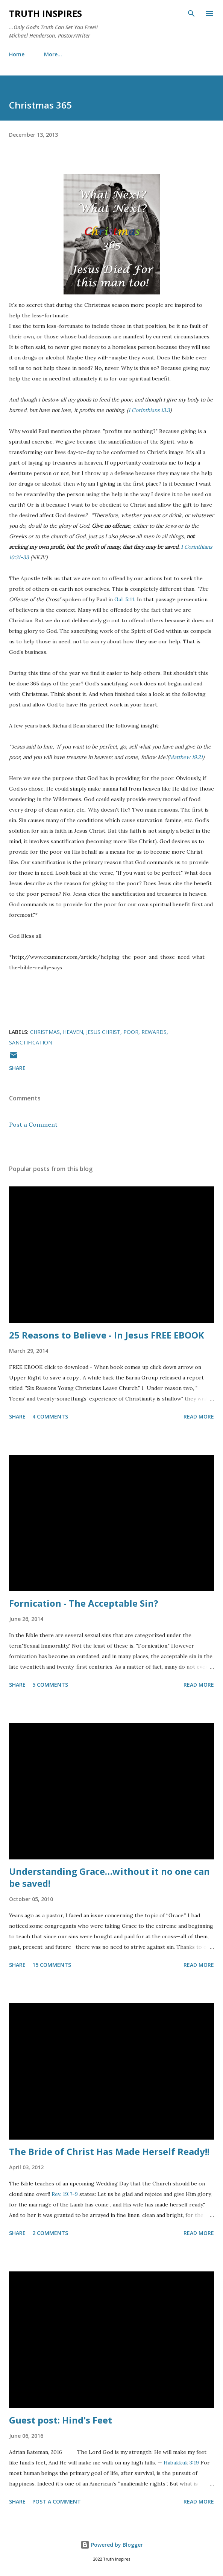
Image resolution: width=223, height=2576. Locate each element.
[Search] (191, 13)
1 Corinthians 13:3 (149, 410)
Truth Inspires (45, 13)
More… (53, 54)
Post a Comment (33, 1124)
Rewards (154, 1031)
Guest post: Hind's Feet (60, 2420)
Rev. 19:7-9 (65, 2194)
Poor (130, 1031)
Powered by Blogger (111, 2544)
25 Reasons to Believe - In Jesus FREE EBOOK (106, 1335)
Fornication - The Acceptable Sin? (83, 1603)
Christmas (45, 1031)
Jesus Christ (103, 1031)
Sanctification (30, 1042)
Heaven (73, 1031)
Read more (199, 1416)
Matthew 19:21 (186, 757)
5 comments (50, 1684)
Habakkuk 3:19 (181, 2462)
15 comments (51, 1964)
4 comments (50, 1416)
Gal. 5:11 (124, 599)
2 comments (50, 2232)
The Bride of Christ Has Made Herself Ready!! (109, 2151)
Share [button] (17, 1067)
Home (16, 54)
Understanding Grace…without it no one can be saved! (109, 1877)
